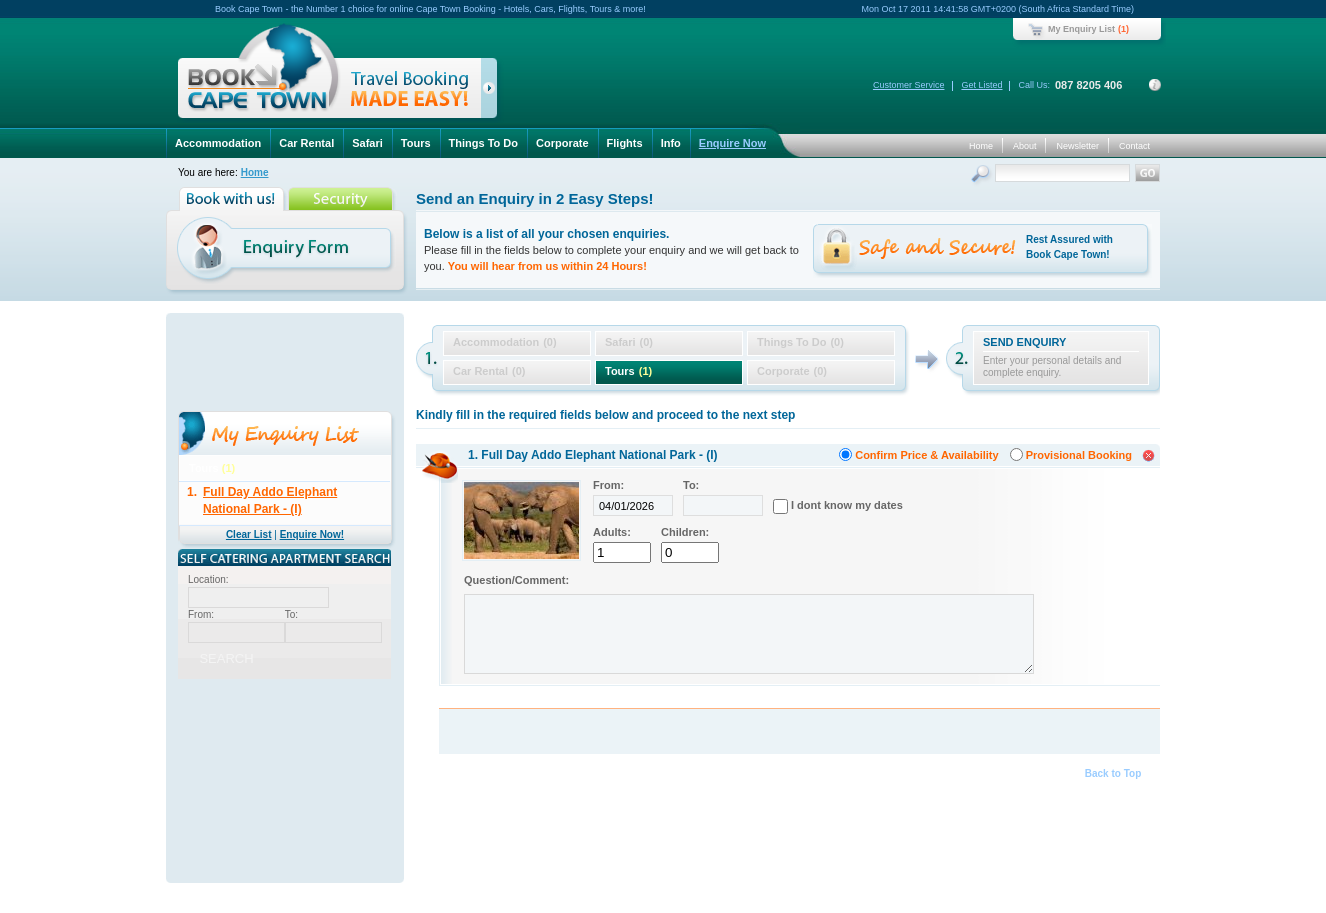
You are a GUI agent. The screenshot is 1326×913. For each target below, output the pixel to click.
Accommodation (218, 143)
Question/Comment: (516, 580)
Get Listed (981, 85)
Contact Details (1155, 85)
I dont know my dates (847, 505)
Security (342, 199)
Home (981, 146)
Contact (1134, 146)
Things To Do (483, 143)
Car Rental (306, 143)
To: (691, 485)
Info (671, 143)
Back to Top (1113, 773)
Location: (208, 579)
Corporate (562, 143)
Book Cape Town (329, 74)
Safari (367, 143)
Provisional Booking (1079, 455)
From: (608, 485)
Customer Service (909, 85)
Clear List (249, 534)
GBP (317, 737)
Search (982, 175)
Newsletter (1077, 146)
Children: (685, 532)
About (1025, 146)
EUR (365, 737)
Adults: (612, 532)
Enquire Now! (312, 534)
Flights (625, 143)
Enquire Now (732, 143)
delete (383, 488)
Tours (416, 143)
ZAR (221, 737)
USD (269, 737)
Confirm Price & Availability (926, 455)
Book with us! (233, 199)
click (492, 92)
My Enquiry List (1081, 29)
